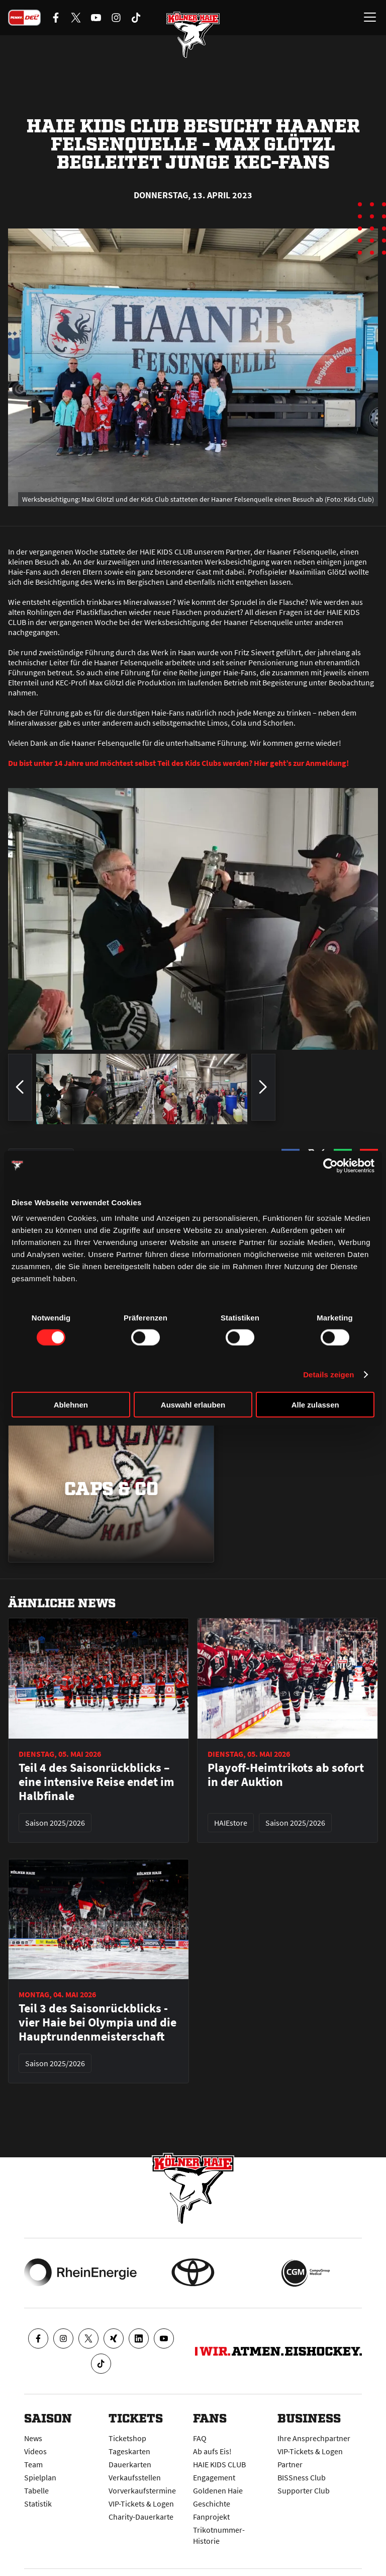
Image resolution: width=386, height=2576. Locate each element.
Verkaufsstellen (135, 2477)
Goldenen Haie (218, 2490)
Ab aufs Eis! (212, 2451)
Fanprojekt (211, 2517)
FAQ (200, 2438)
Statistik (38, 2504)
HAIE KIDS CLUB (219, 2464)
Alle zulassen (315, 1404)
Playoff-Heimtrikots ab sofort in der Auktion (286, 1775)
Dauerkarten (130, 2464)
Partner (290, 2464)
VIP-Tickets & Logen (141, 2504)
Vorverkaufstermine (142, 2490)
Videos (35, 2451)
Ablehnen (71, 1404)
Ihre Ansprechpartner (313, 2438)
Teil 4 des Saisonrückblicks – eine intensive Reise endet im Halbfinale (96, 1782)
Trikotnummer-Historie (219, 2535)
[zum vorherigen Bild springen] (20, 1089)
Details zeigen (328, 1374)
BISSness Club (301, 2477)
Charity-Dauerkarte (141, 2517)
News (33, 2438)
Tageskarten (129, 2451)
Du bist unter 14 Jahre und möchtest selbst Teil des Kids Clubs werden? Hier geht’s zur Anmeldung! (178, 763)
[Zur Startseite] (193, 35)
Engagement (214, 2477)
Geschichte (211, 2504)
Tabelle (36, 2490)
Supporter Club (303, 2490)
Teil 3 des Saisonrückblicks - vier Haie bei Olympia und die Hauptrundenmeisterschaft (97, 2022)
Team (33, 2464)
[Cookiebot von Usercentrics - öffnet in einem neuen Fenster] (330, 1165)
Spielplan (40, 2477)
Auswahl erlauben (193, 1404)
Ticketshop (127, 2438)
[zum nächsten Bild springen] (263, 1089)
